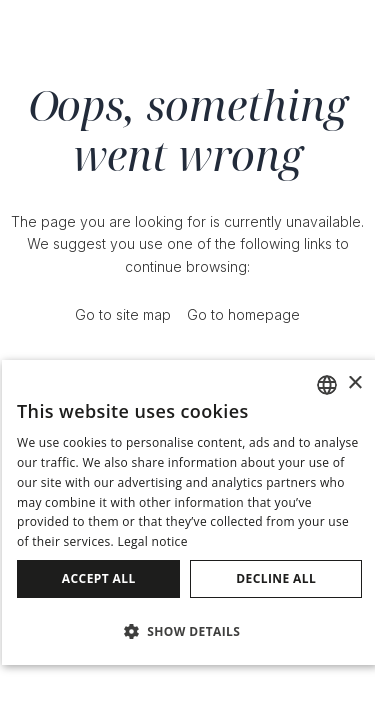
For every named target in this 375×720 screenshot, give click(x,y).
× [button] (354, 383)
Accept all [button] (99, 578)
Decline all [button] (276, 578)
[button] (189, 630)
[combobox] (327, 385)
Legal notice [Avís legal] (152, 541)
